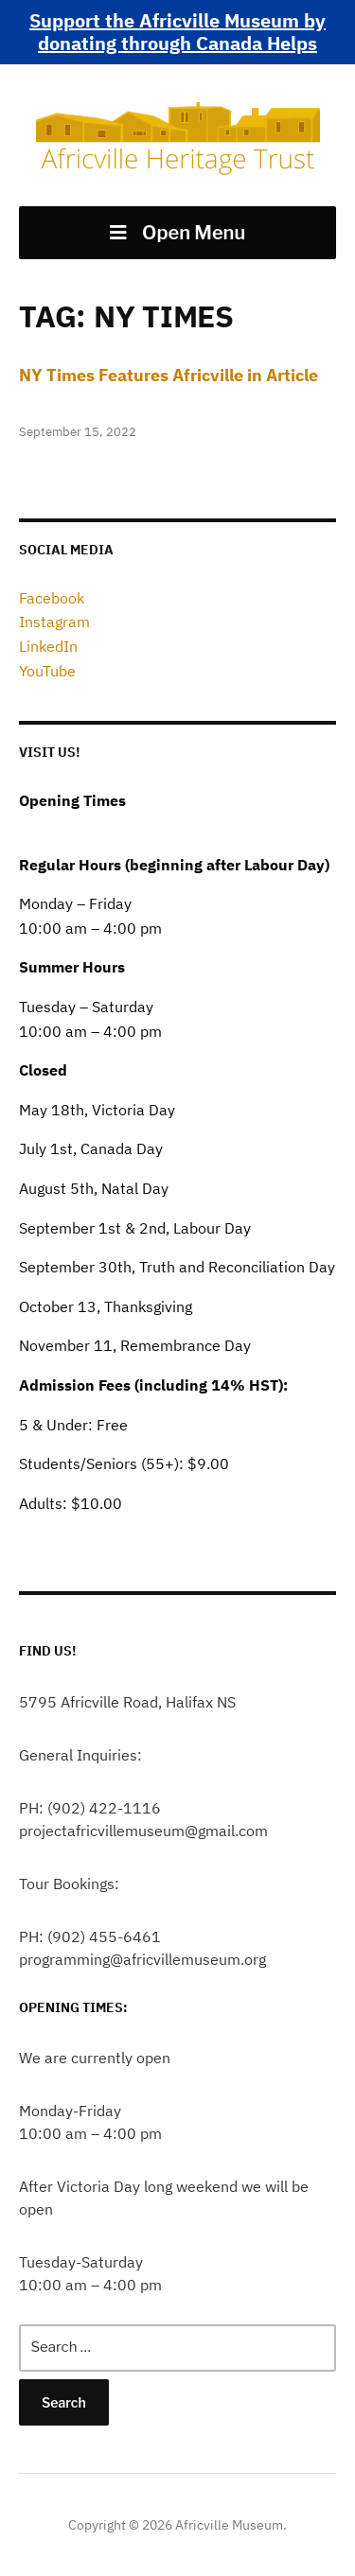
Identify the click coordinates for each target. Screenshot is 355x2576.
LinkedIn (48, 646)
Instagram (54, 621)
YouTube (47, 670)
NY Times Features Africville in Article (168, 375)
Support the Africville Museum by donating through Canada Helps (177, 32)
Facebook (51, 597)
